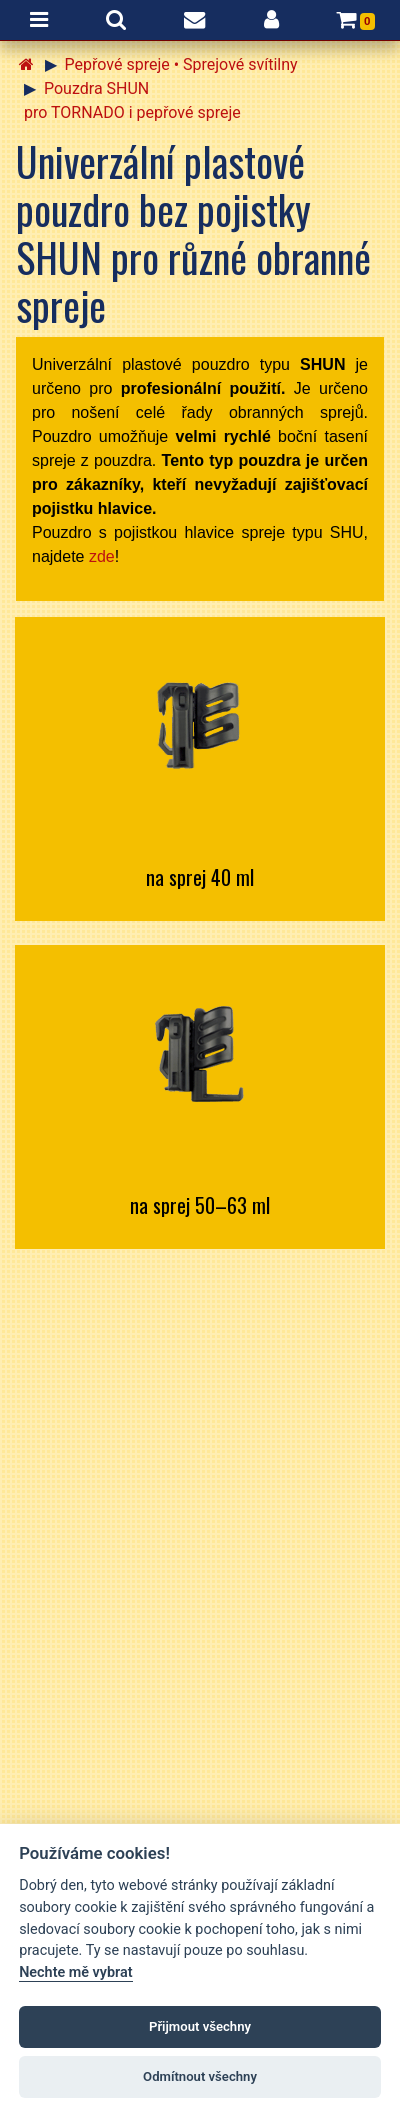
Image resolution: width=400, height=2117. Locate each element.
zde (102, 556)
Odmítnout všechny (200, 2076)
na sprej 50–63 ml (200, 1205)
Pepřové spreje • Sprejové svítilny (181, 64)
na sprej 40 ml (200, 877)
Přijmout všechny (200, 2026)
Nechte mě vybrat (75, 1972)
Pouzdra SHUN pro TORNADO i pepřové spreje (132, 100)
